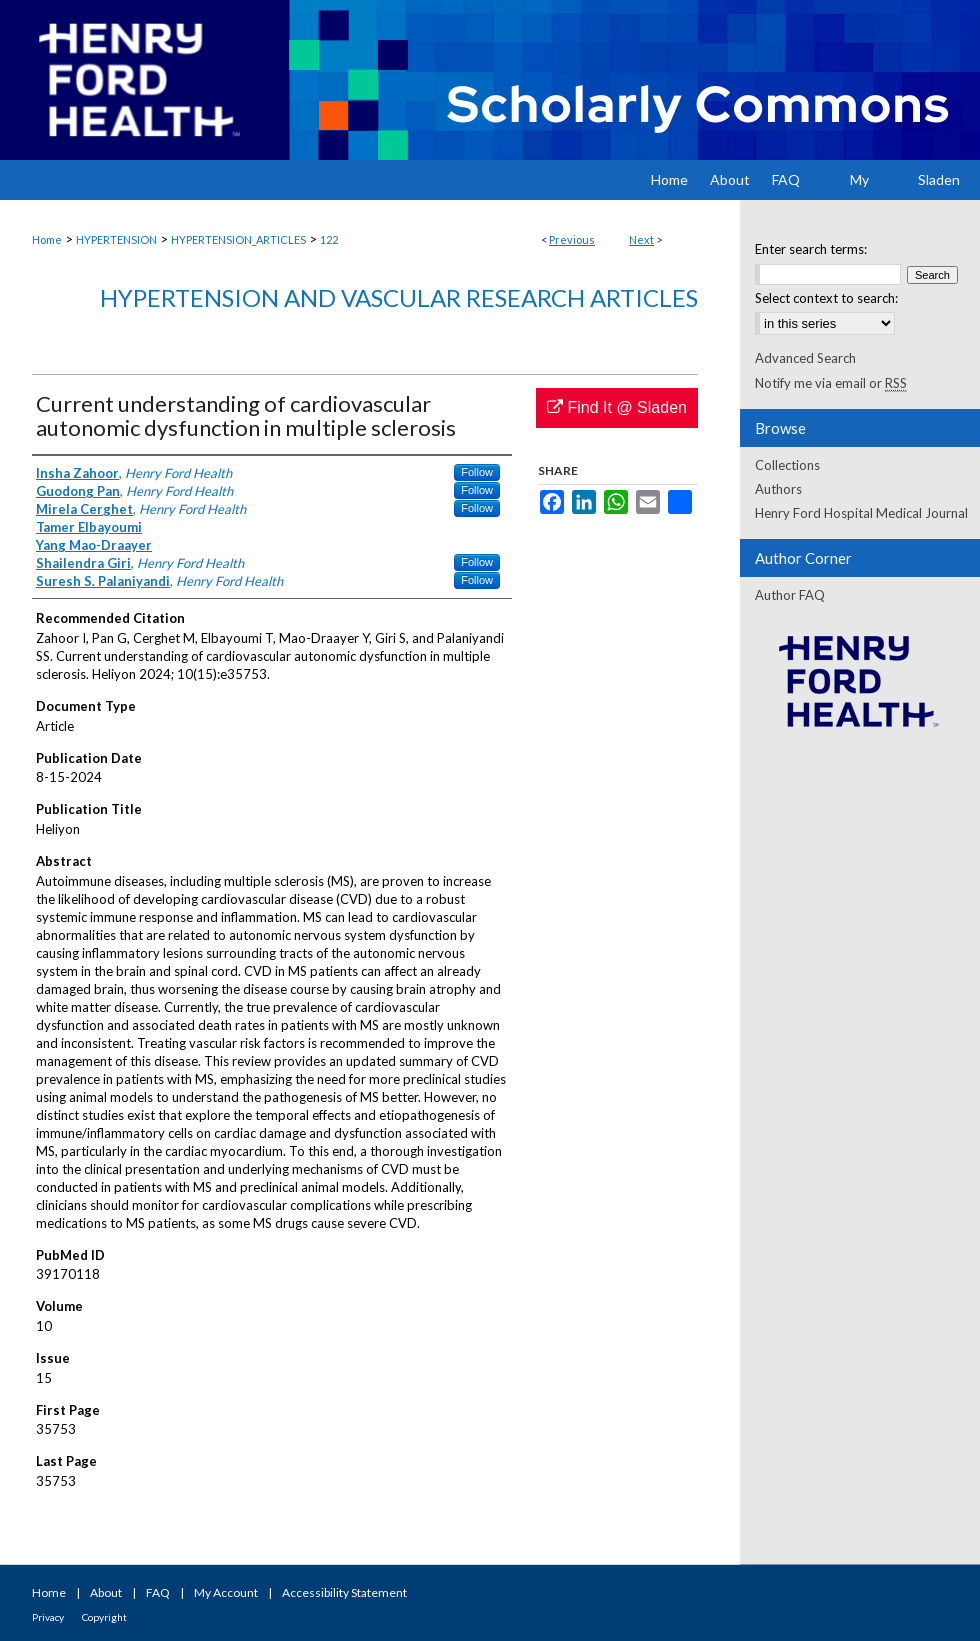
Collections (787, 465)
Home (47, 239)
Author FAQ (790, 595)
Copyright (104, 1617)
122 (329, 239)
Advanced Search (805, 358)
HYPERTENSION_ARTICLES (238, 239)
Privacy (48, 1617)
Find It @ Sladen (617, 407)
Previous (572, 239)
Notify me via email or (831, 383)
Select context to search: (826, 298)
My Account (226, 1592)
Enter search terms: (811, 249)
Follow (477, 472)
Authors (778, 489)
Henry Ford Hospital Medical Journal (861, 513)
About (106, 1592)
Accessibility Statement (344, 1592)
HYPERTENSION (116, 239)
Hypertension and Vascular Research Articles (399, 297)
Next (641, 239)
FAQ (158, 1592)
